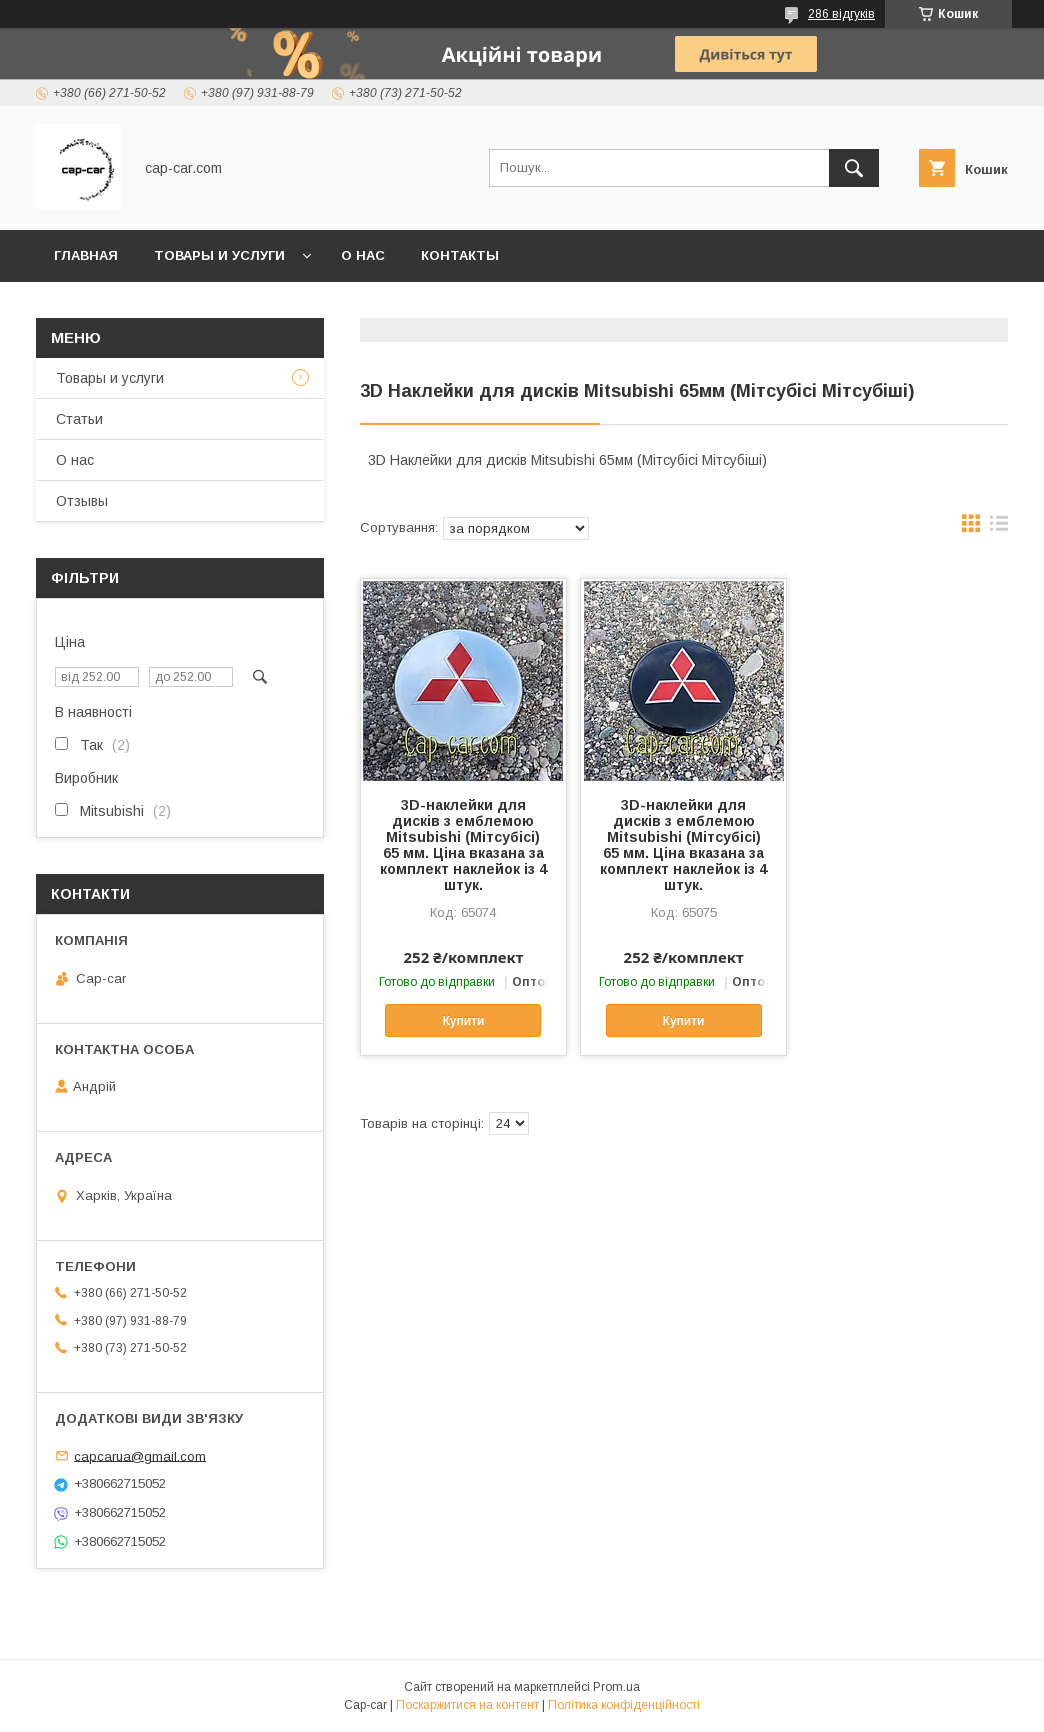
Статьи (79, 419)
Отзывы (82, 501)
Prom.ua (616, 1687)
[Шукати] (854, 168)
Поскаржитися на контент (467, 1705)
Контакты (460, 255)
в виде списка (999, 528)
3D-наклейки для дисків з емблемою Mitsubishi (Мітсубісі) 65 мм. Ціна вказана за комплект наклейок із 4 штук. (463, 845)
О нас (363, 255)
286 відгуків (841, 14)
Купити (463, 1021)
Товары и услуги (219, 255)
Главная (86, 255)
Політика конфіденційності (624, 1705)
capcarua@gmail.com (140, 1455)
